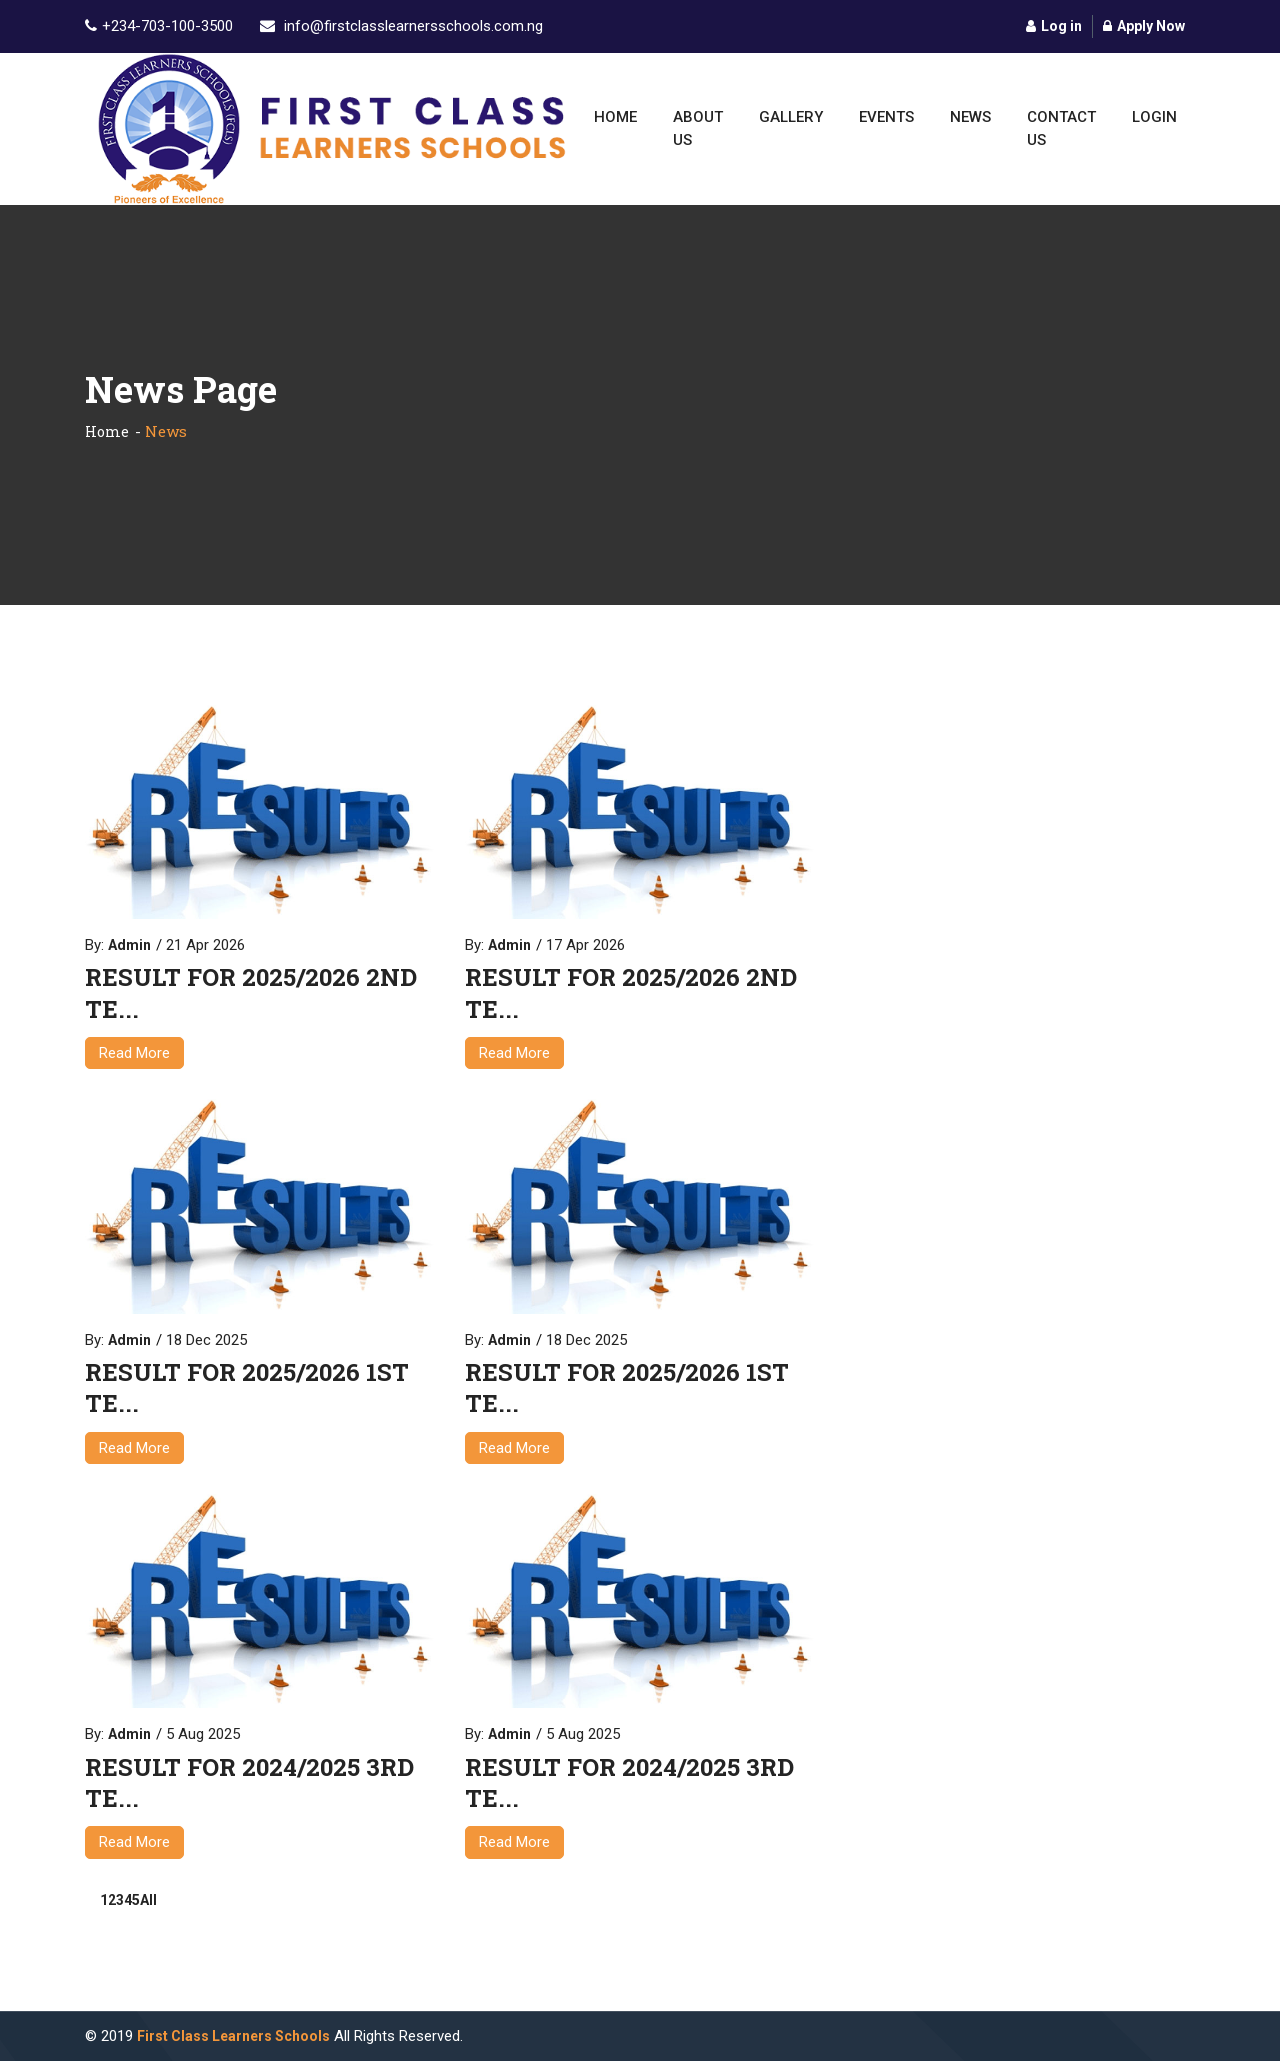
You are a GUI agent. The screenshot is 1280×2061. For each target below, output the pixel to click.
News (970, 117)
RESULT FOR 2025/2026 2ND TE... (251, 993)
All (148, 1900)
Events (886, 117)
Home (615, 117)
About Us (698, 128)
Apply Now (1144, 26)
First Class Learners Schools (233, 2036)
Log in (1054, 26)
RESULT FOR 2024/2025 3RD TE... (249, 1783)
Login (1154, 117)
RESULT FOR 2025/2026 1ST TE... (247, 1388)
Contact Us (1061, 128)
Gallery (791, 117)
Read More (134, 1053)
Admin (129, 945)
